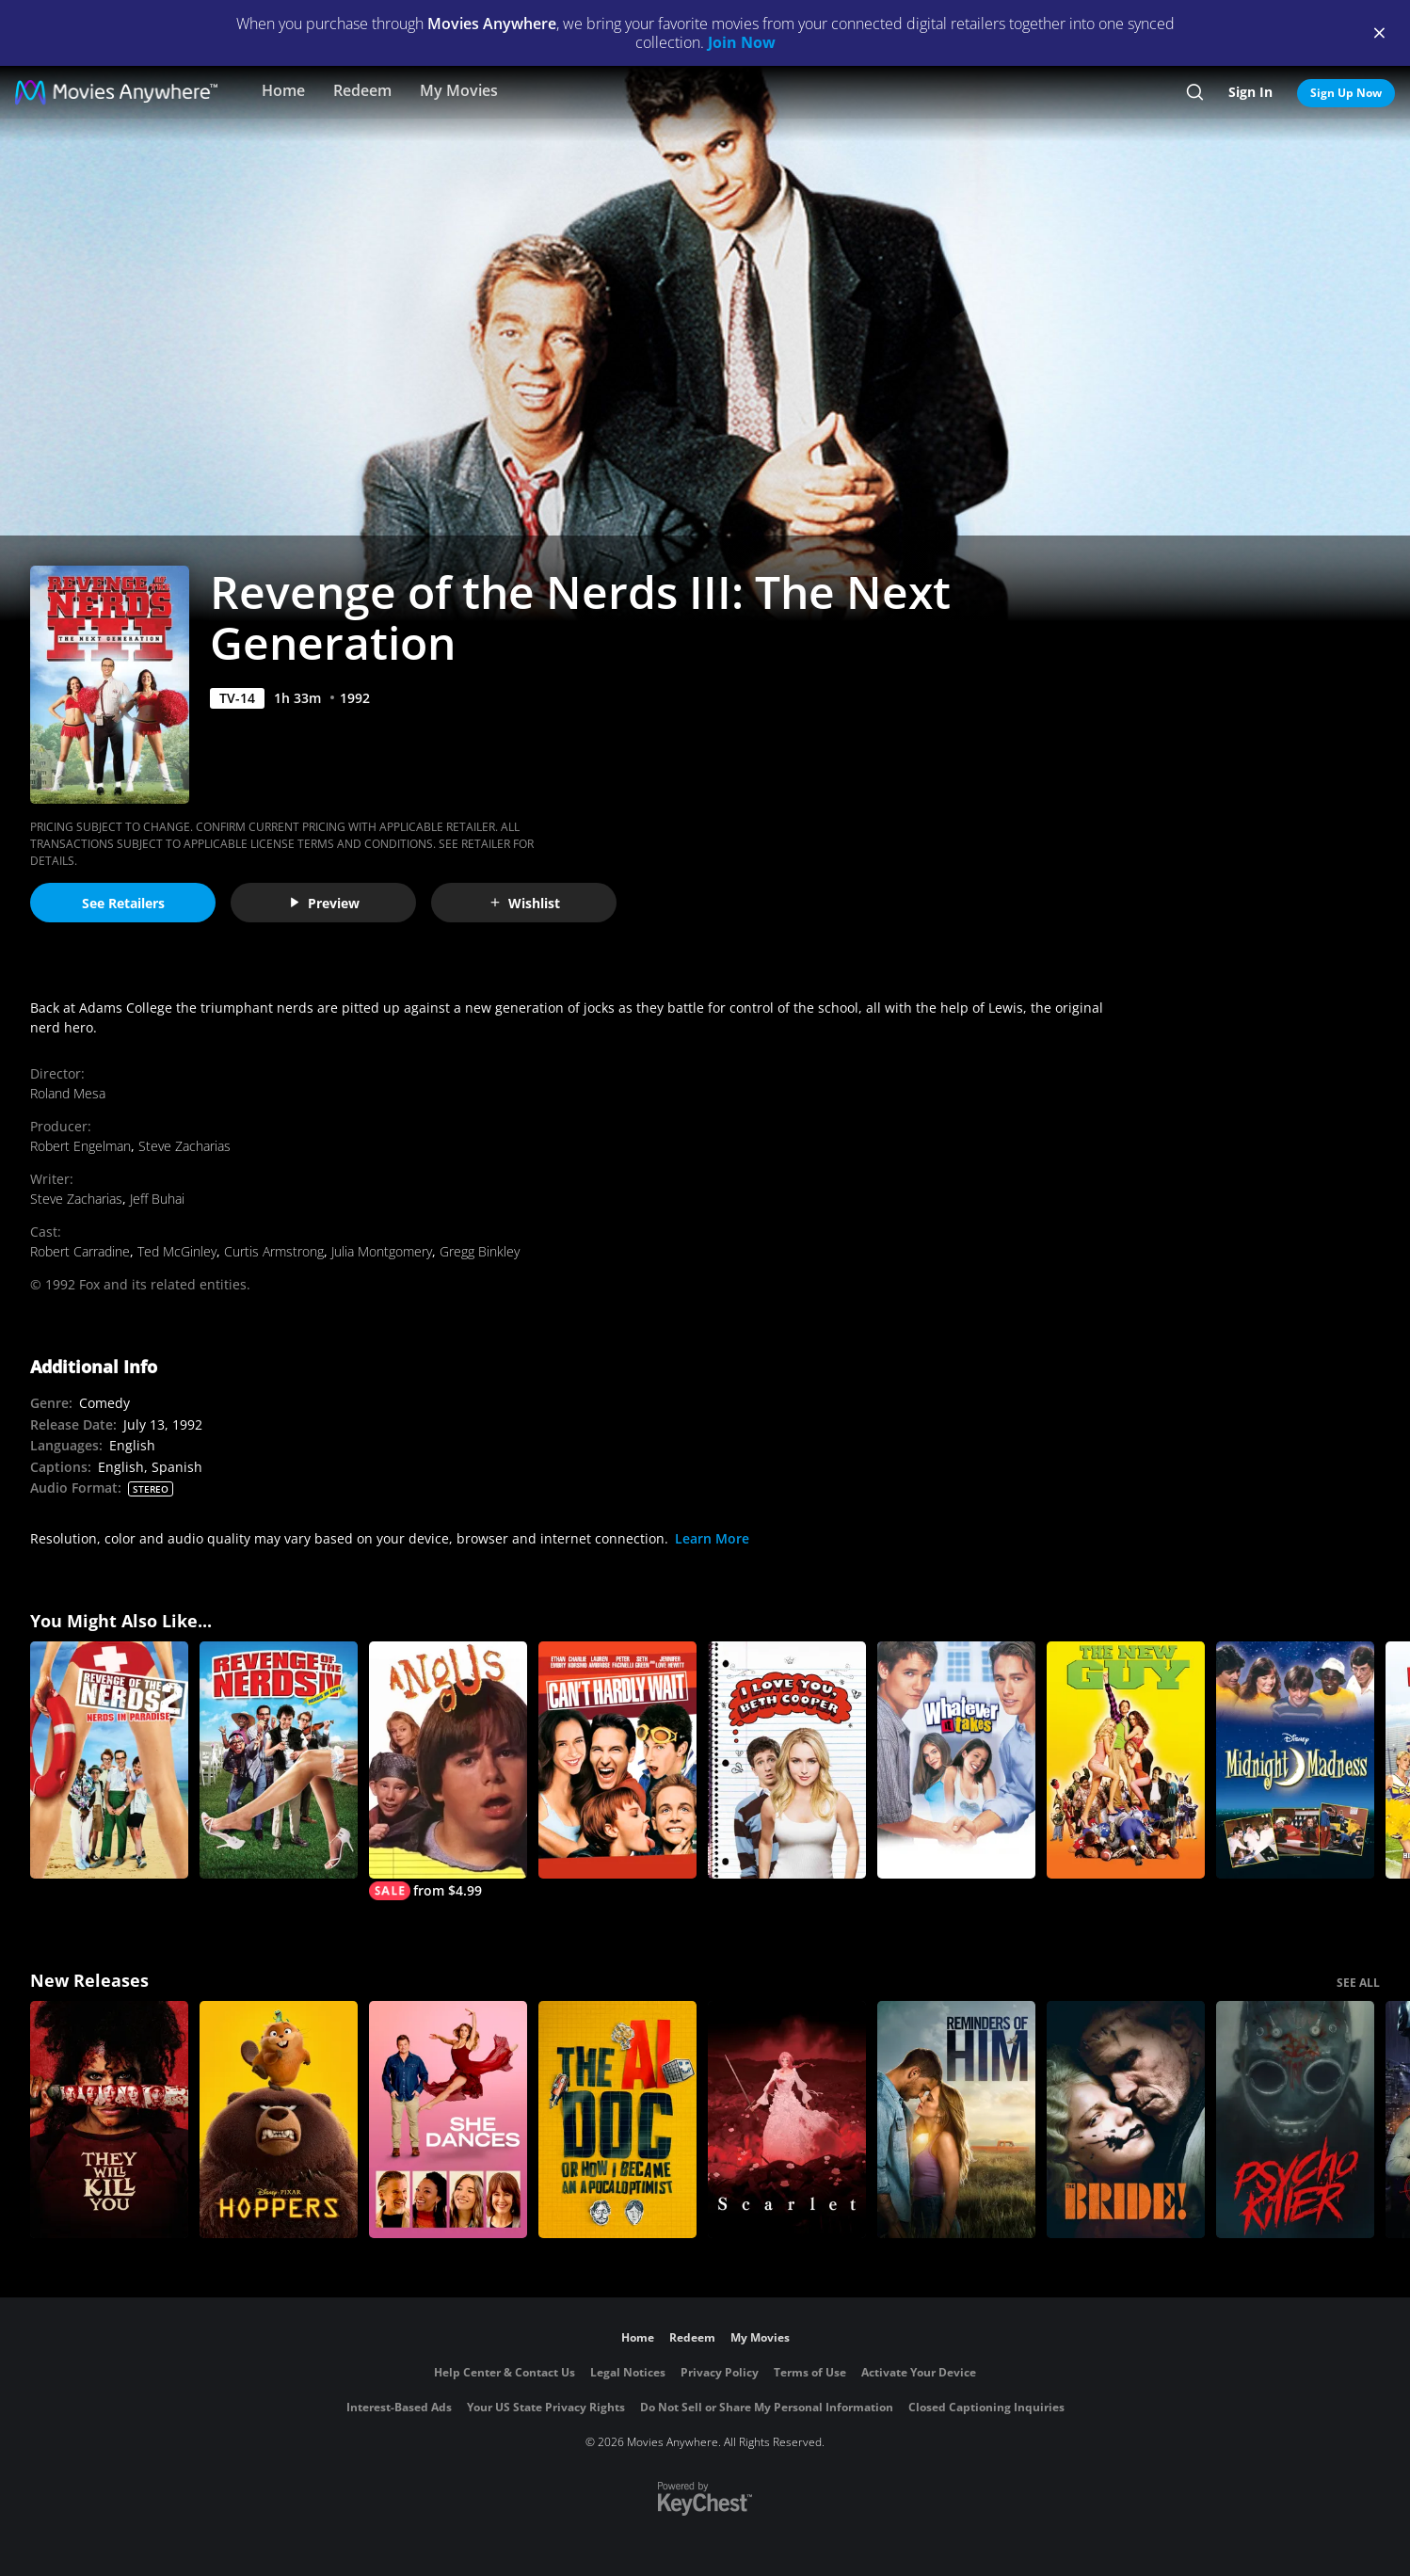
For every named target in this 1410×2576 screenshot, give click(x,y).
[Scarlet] (787, 2119)
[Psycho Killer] (1295, 2119)
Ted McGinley (176, 1251)
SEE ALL (1358, 1983)
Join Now (742, 42)
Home (283, 90)
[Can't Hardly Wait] (617, 1760)
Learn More (712, 1538)
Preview (324, 903)
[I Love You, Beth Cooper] (787, 1760)
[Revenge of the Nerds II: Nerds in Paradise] (109, 1760)
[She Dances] (448, 2119)
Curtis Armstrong (274, 1251)
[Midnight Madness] (1295, 1760)
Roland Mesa (67, 1093)
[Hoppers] (279, 2119)
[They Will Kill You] (109, 2119)
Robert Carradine (80, 1251)
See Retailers (123, 903)
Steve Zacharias (184, 1146)
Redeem (362, 90)
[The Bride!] (1126, 2119)
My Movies (459, 90)
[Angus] (448, 1770)
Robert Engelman (80, 1146)
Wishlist (524, 903)
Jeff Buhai (157, 1199)
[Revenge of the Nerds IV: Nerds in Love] (279, 1760)
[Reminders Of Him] (956, 2119)
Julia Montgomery (381, 1251)
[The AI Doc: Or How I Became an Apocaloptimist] (617, 2119)
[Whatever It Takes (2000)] (956, 1760)
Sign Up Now (1346, 93)
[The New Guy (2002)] (1126, 1760)
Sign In (1250, 92)
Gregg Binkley (480, 1251)
